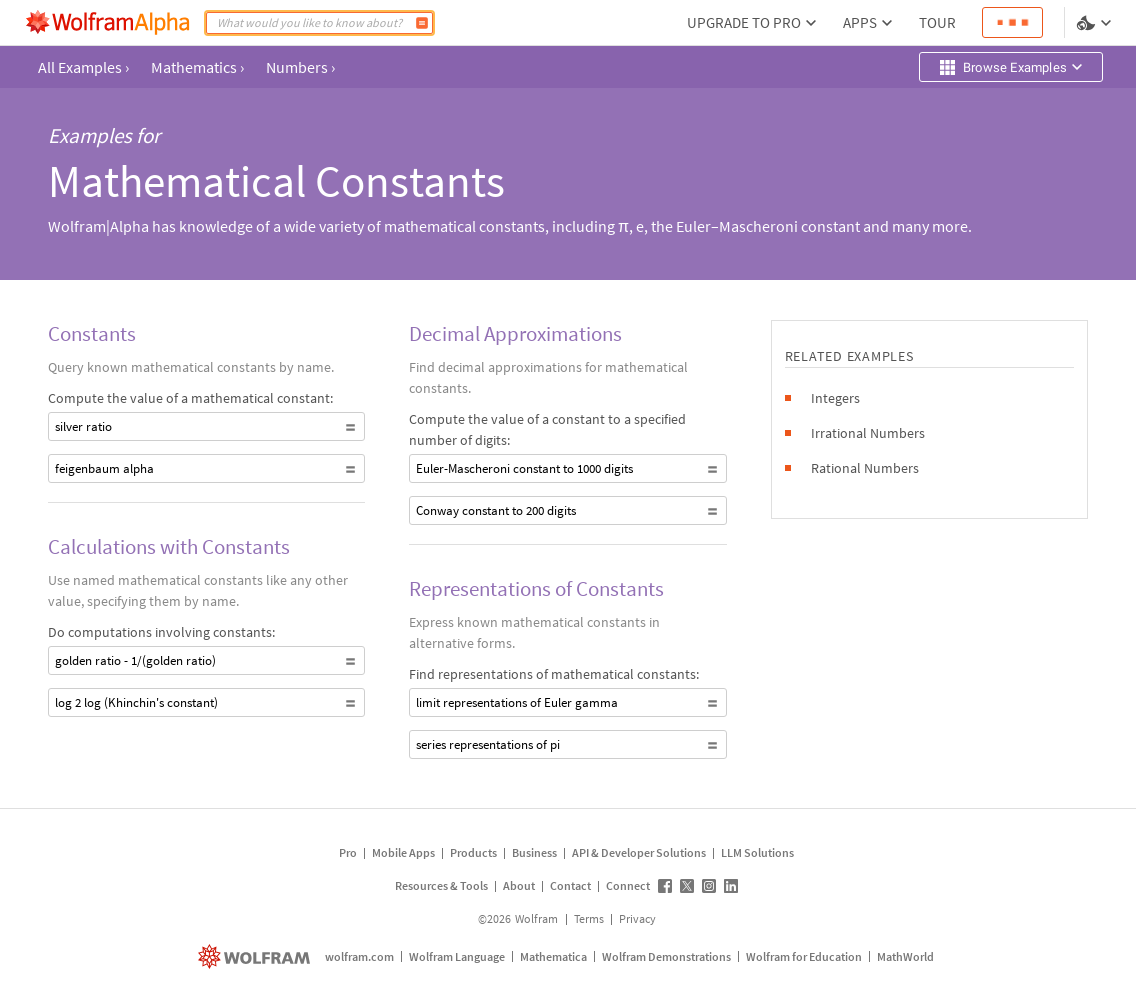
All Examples (83, 67)
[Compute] (422, 23)
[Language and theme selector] (1096, 23)
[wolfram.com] (256, 956)
